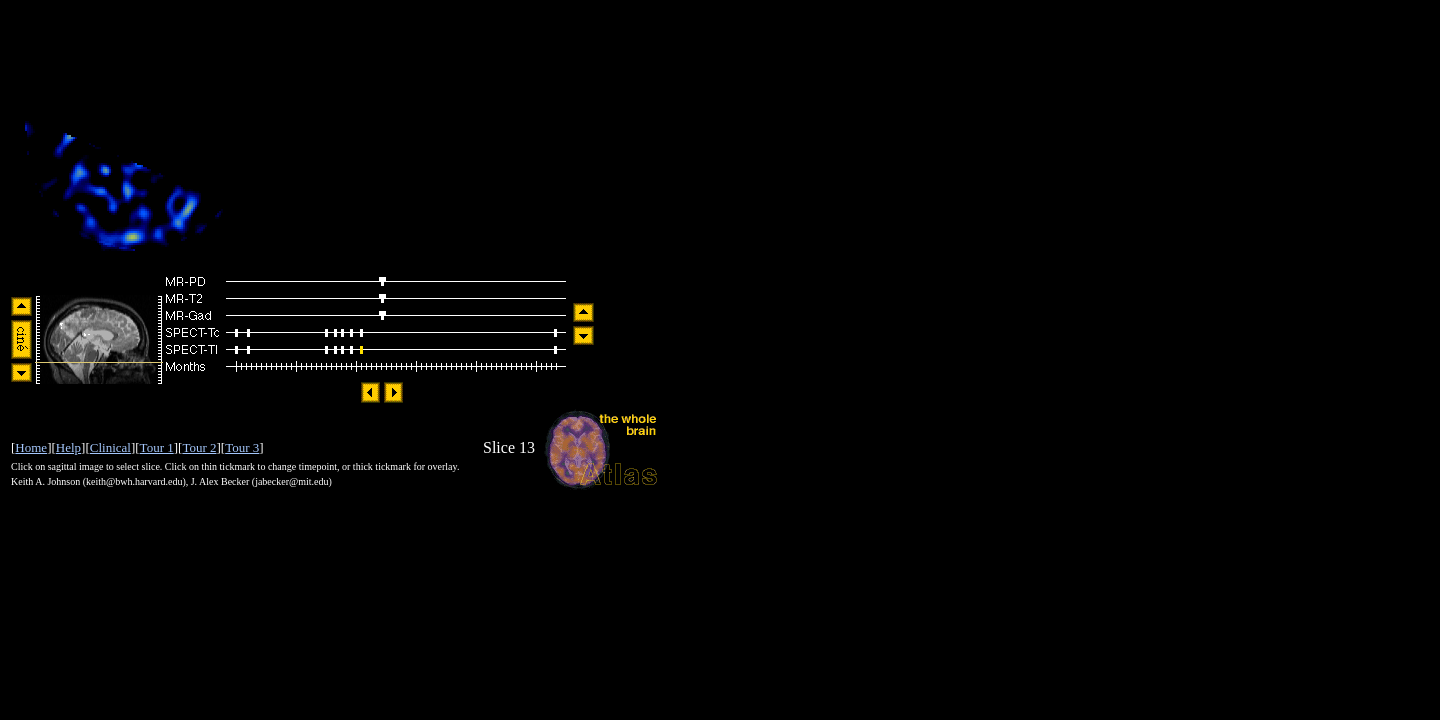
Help (68, 447)
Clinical (110, 447)
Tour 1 (157, 447)
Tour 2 (199, 447)
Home (31, 447)
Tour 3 (242, 447)
